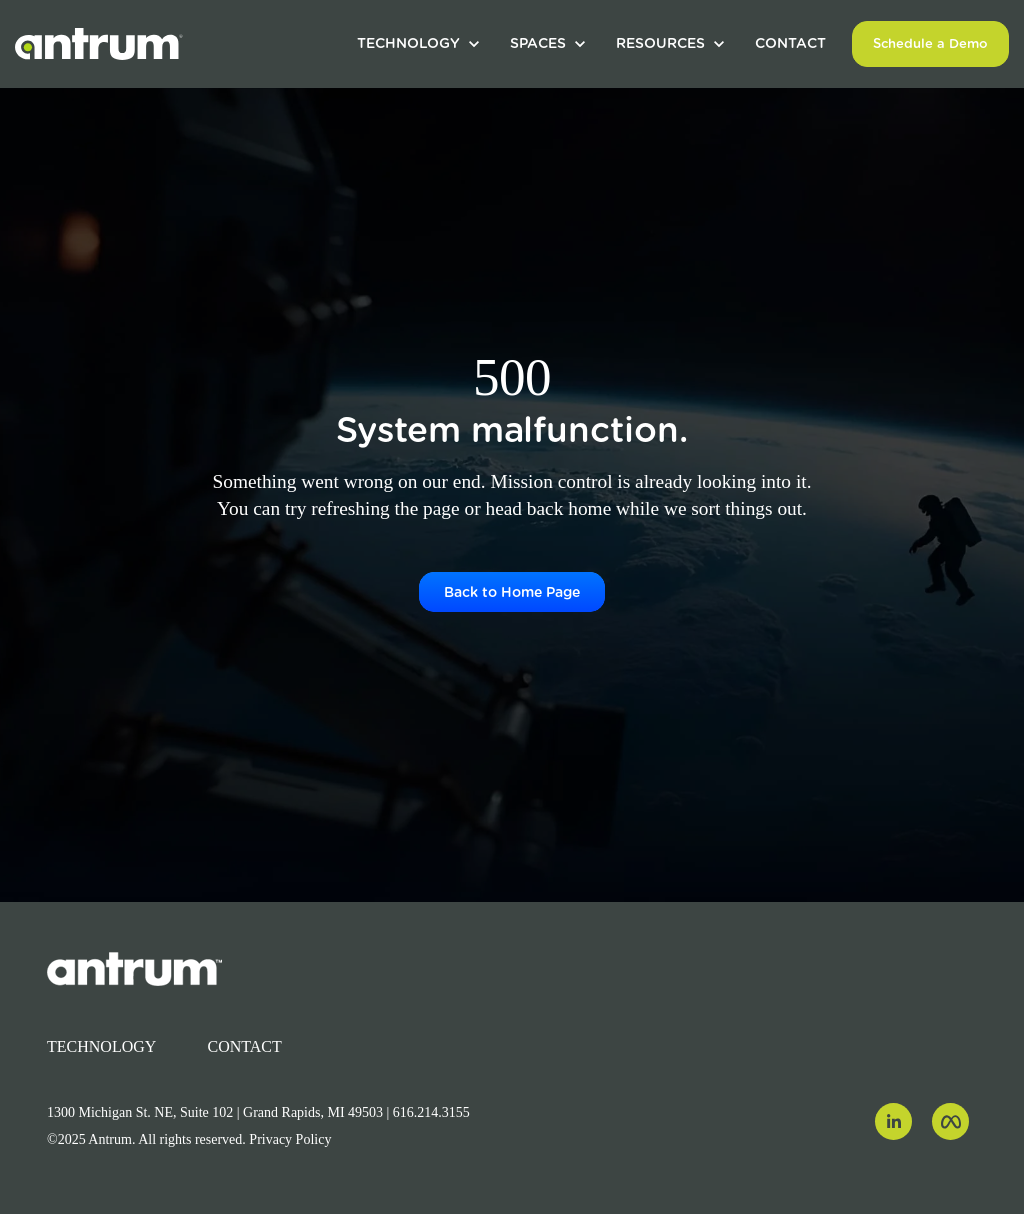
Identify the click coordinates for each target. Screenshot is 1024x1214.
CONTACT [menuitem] (245, 1046)
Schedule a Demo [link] (930, 43)
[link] (99, 42)
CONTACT (790, 43)
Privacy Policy (290, 1139)
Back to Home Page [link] (512, 592)
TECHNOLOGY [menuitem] (101, 1046)
